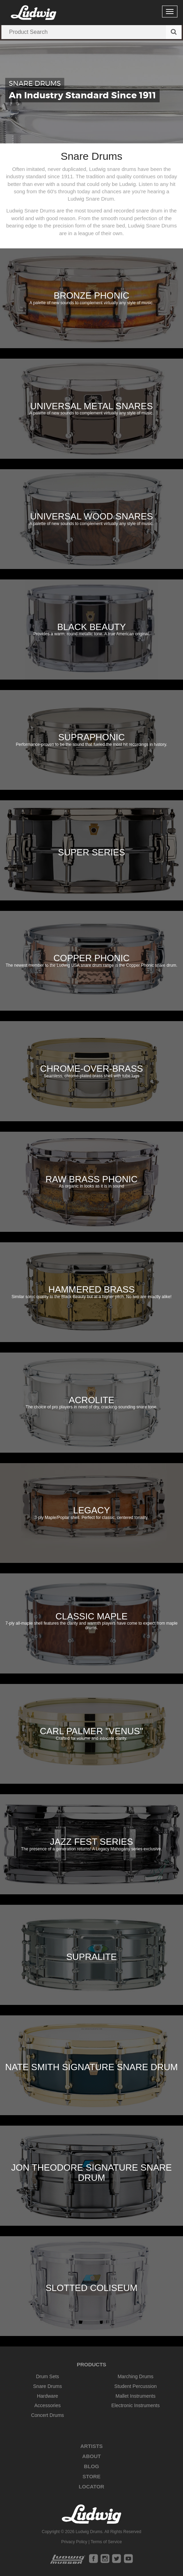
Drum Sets (47, 2376)
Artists (91, 2446)
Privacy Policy (74, 2541)
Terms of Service (106, 2541)
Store (91, 2476)
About (91, 2456)
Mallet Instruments (135, 2396)
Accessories (47, 2405)
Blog (91, 2466)
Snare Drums (47, 2386)
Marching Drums (136, 2376)
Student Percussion (135, 2386)
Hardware (47, 2396)
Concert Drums (47, 2415)
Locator (91, 2486)
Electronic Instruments (135, 2405)
